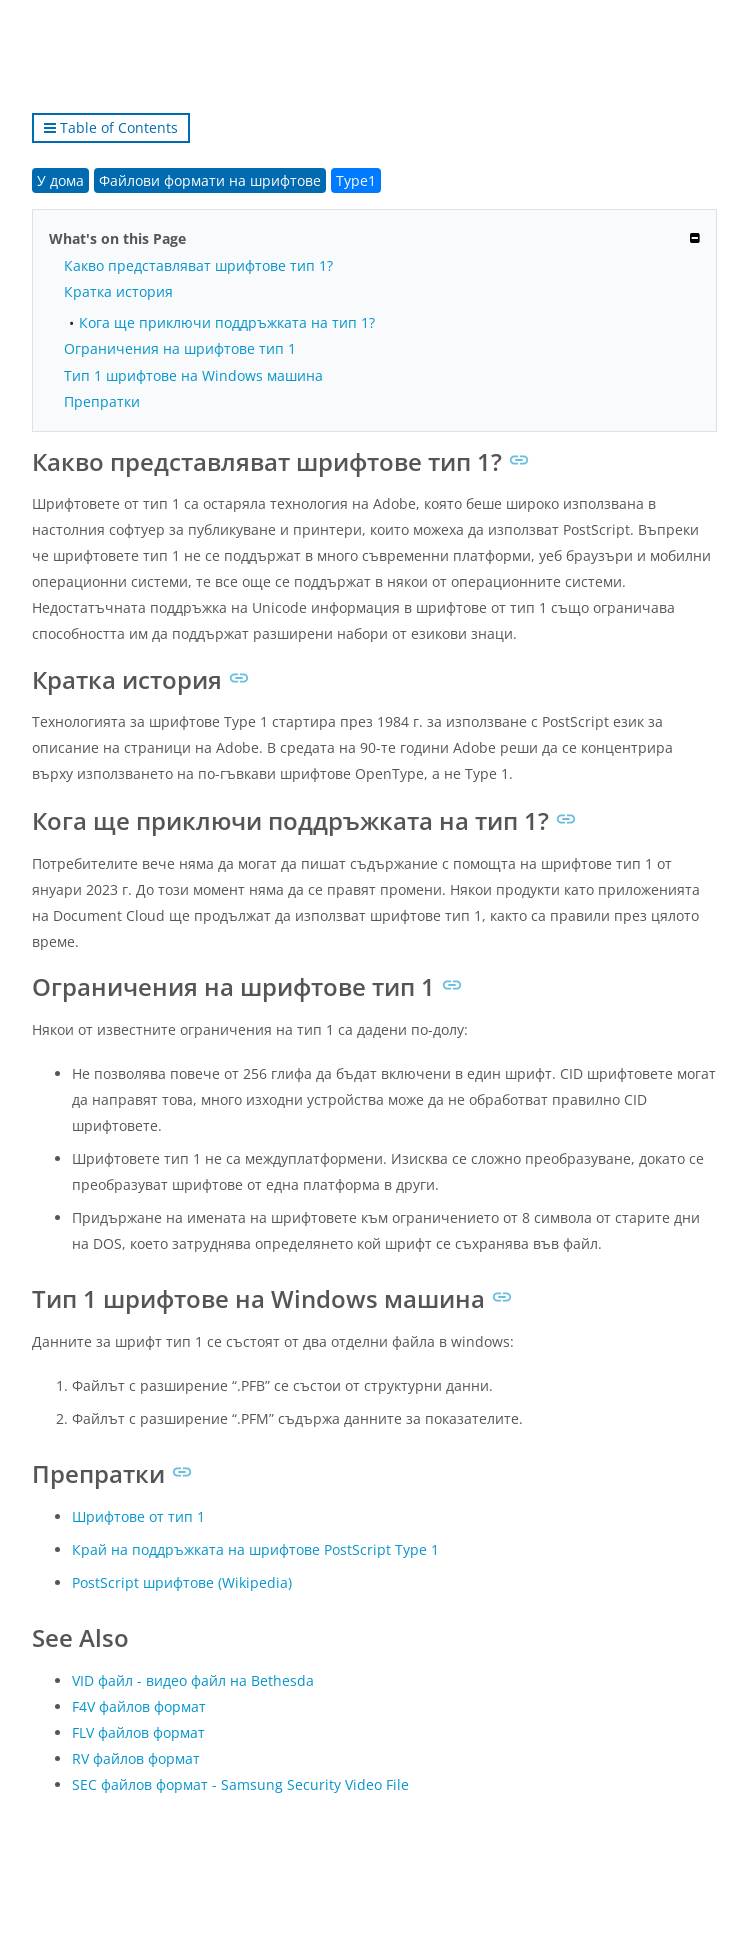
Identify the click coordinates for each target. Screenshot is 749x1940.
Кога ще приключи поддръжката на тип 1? (227, 322)
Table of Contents (111, 127)
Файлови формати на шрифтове (210, 180)
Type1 (356, 180)
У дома (60, 180)
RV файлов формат (136, 1758)
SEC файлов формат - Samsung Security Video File (240, 1784)
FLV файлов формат (138, 1732)
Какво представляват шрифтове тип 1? (198, 265)
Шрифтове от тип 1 (138, 1516)
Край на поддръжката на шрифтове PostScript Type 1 (255, 1549)
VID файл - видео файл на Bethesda (193, 1680)
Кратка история (118, 291)
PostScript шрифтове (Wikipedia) (182, 1582)
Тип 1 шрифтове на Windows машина (193, 375)
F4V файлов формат (139, 1706)
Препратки (102, 401)
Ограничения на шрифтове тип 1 (180, 348)
